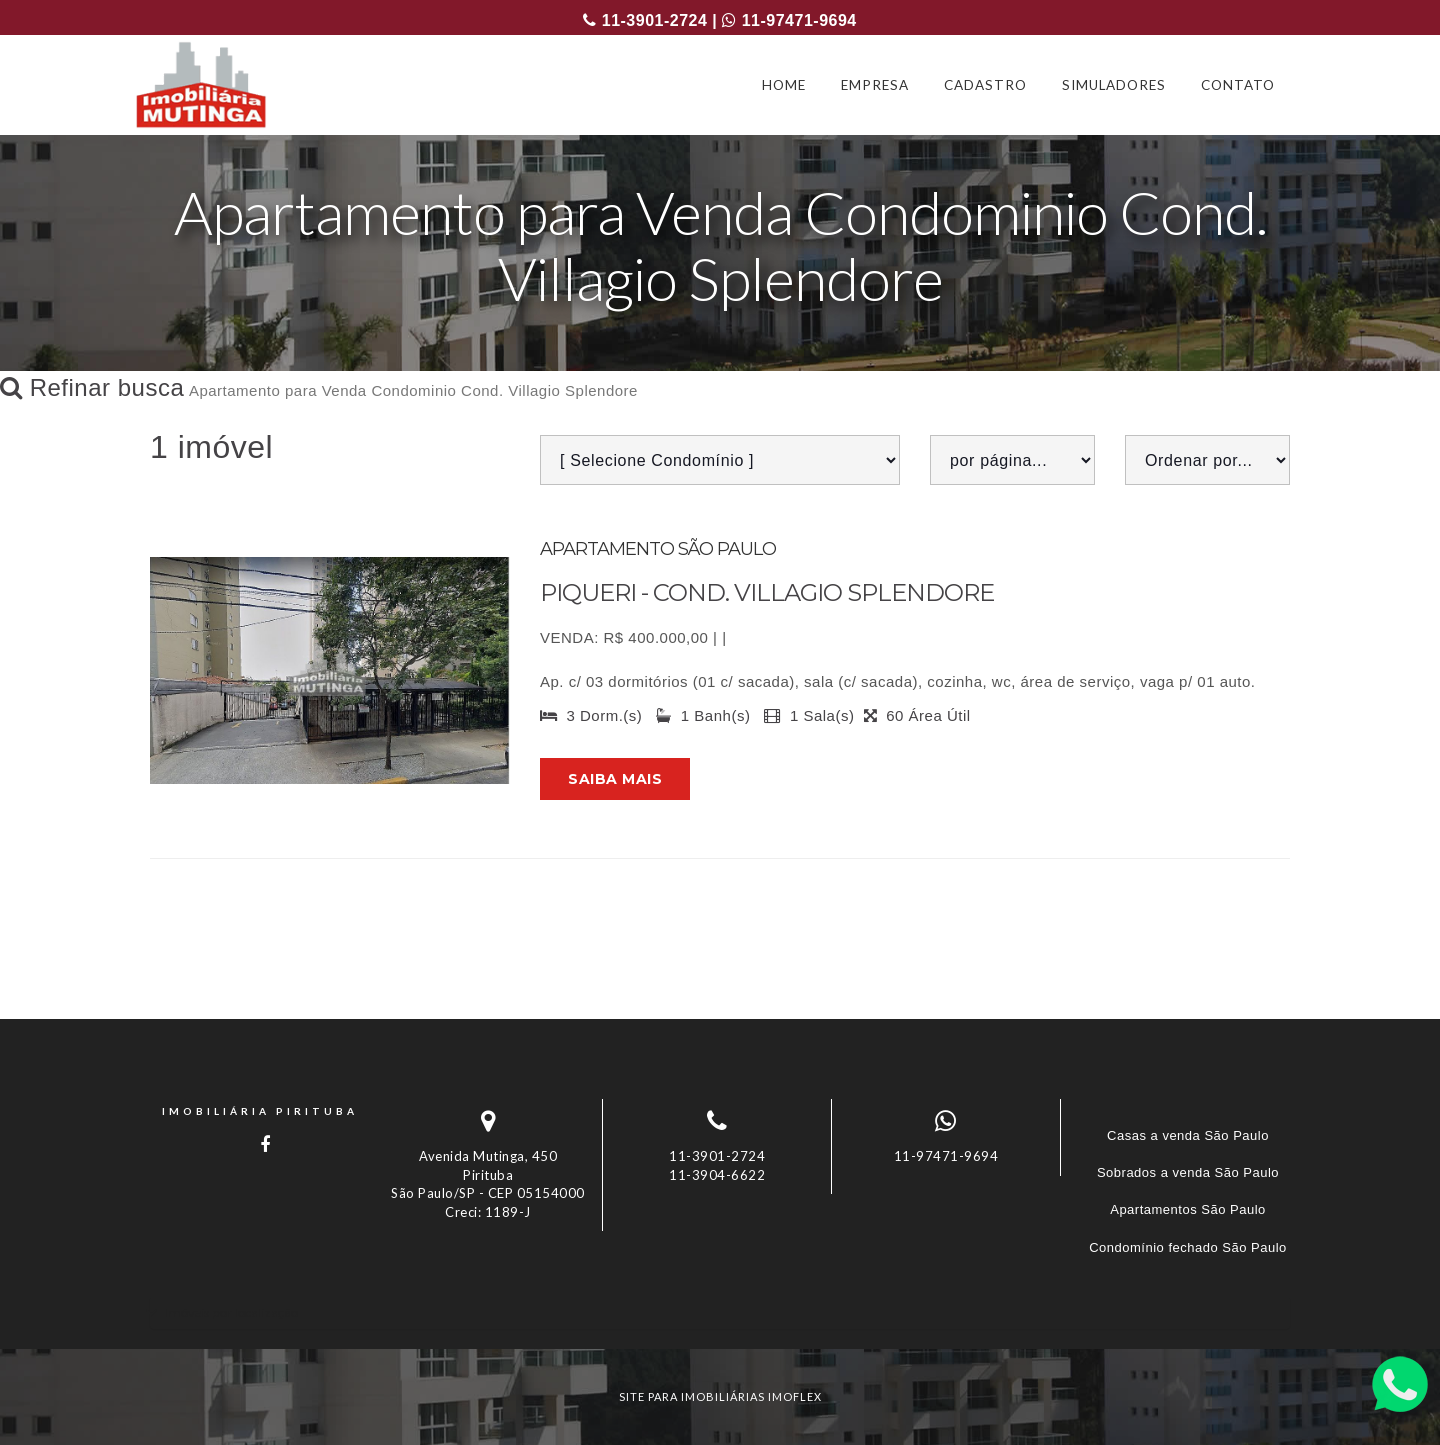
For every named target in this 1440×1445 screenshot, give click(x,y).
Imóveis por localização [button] (231, 1312)
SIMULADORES (1114, 85)
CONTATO (1238, 85)
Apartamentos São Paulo (1188, 1209)
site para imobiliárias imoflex (720, 1396)
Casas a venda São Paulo (1188, 1135)
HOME (784, 85)
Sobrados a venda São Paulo (1188, 1172)
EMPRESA (875, 85)
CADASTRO (985, 85)
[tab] (720, 1312)
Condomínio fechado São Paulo (1188, 1247)
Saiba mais (615, 779)
